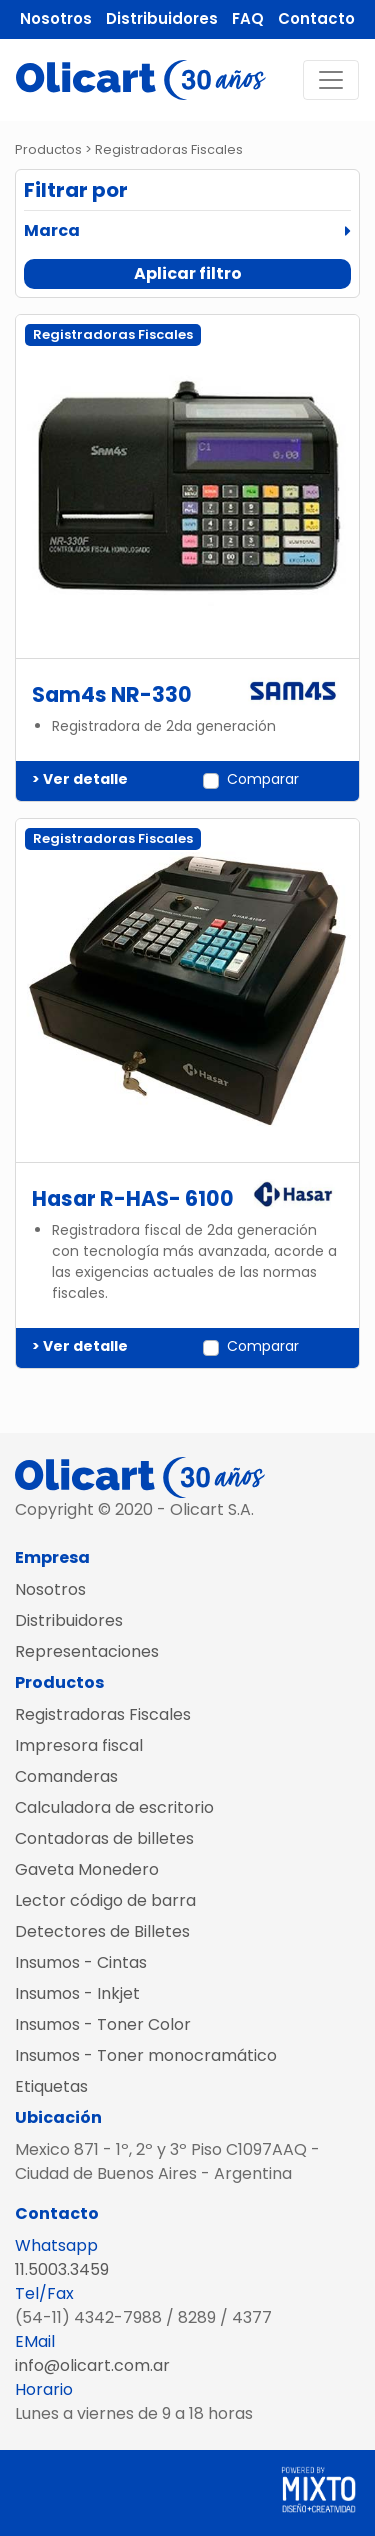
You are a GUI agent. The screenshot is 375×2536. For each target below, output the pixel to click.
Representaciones (87, 1651)
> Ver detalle (80, 779)
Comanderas (66, 1776)
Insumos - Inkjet (77, 1993)
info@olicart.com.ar (92, 2365)
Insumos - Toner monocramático (146, 2055)
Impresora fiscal (79, 1745)
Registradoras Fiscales (103, 1714)
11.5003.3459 (62, 2269)
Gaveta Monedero (87, 1869)
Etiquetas (51, 2086)
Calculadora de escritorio (114, 1807)
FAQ (248, 18)
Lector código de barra (105, 1900)
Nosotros (56, 18)
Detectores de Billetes (102, 1931)
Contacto (316, 18)
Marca (52, 230)
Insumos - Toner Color (103, 2024)
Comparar (263, 779)
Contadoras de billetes (104, 1838)
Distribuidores (162, 18)
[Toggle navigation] (331, 80)
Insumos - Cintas (81, 1962)
